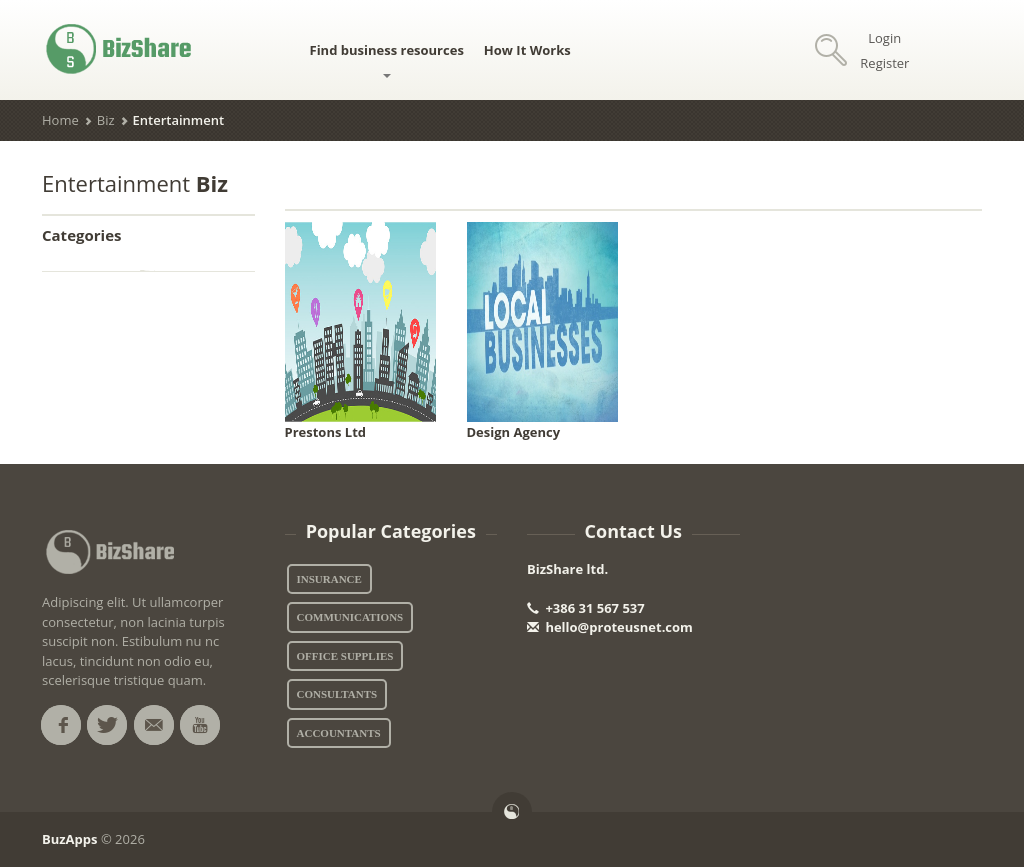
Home (60, 120)
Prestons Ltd (326, 432)
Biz (106, 120)
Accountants (339, 733)
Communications (350, 617)
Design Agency (514, 432)
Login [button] (884, 38)
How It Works (527, 50)
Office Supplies (345, 656)
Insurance (329, 579)
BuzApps (70, 839)
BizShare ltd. (567, 569)
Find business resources (387, 59)
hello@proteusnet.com (610, 627)
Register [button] (884, 63)
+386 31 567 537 (586, 608)
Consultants (337, 694)
